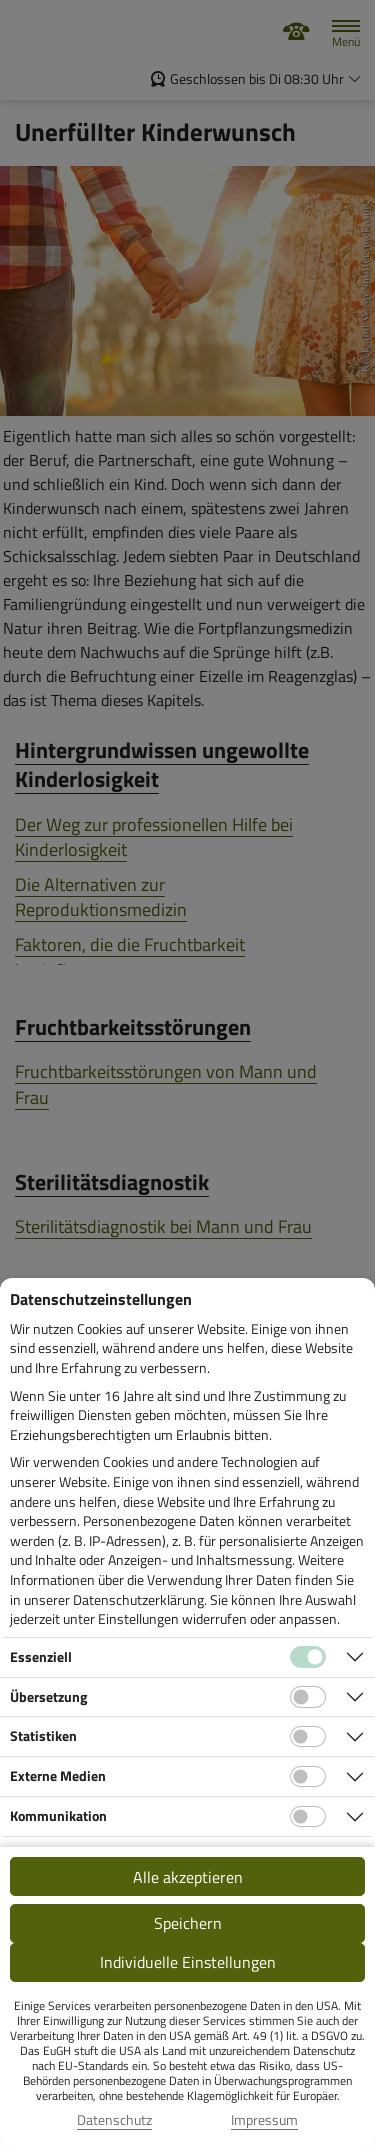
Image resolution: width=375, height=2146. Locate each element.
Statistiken (43, 1735)
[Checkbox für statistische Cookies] (308, 1737)
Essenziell (41, 1656)
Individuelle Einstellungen (188, 1962)
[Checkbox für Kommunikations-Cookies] (308, 1817)
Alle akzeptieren (188, 1877)
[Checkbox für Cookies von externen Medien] (308, 1777)
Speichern (188, 1923)
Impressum (264, 2120)
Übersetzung (48, 1696)
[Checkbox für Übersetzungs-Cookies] (308, 1697)
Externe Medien (58, 1775)
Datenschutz (114, 2120)
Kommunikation (58, 1815)
